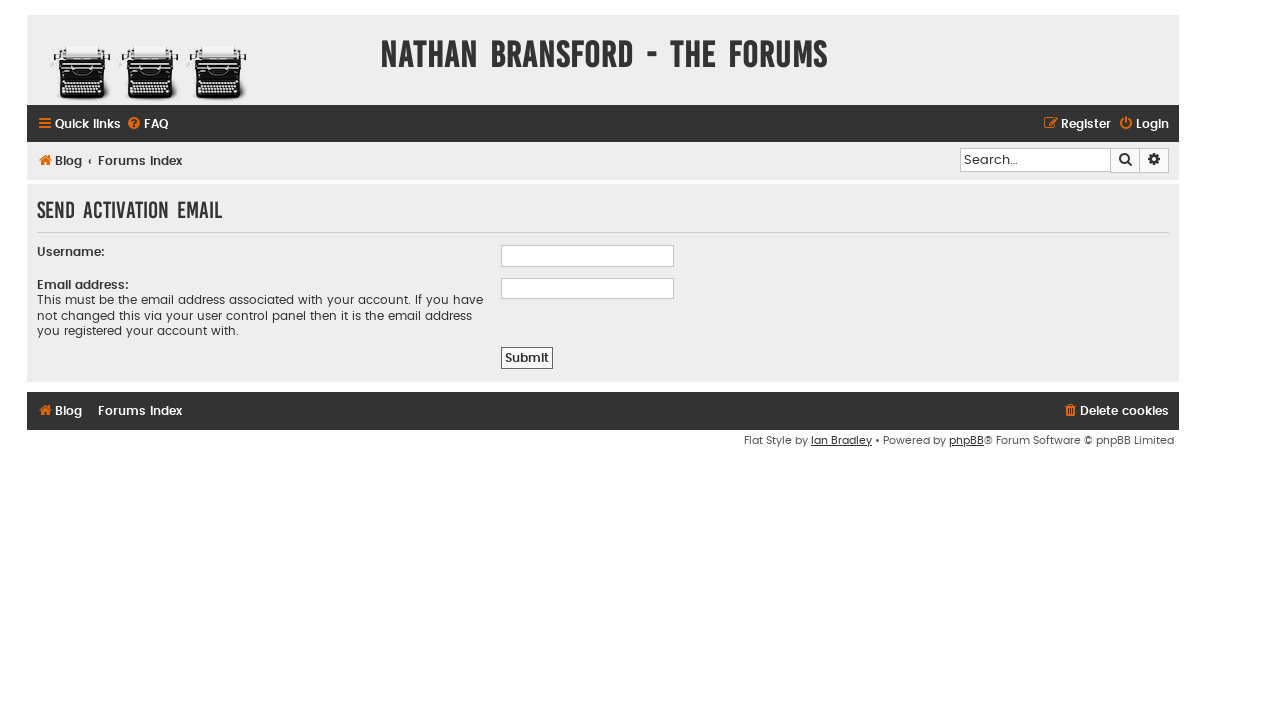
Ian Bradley (841, 440)
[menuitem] (147, 124)
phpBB (966, 440)
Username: (71, 252)
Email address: (83, 285)
